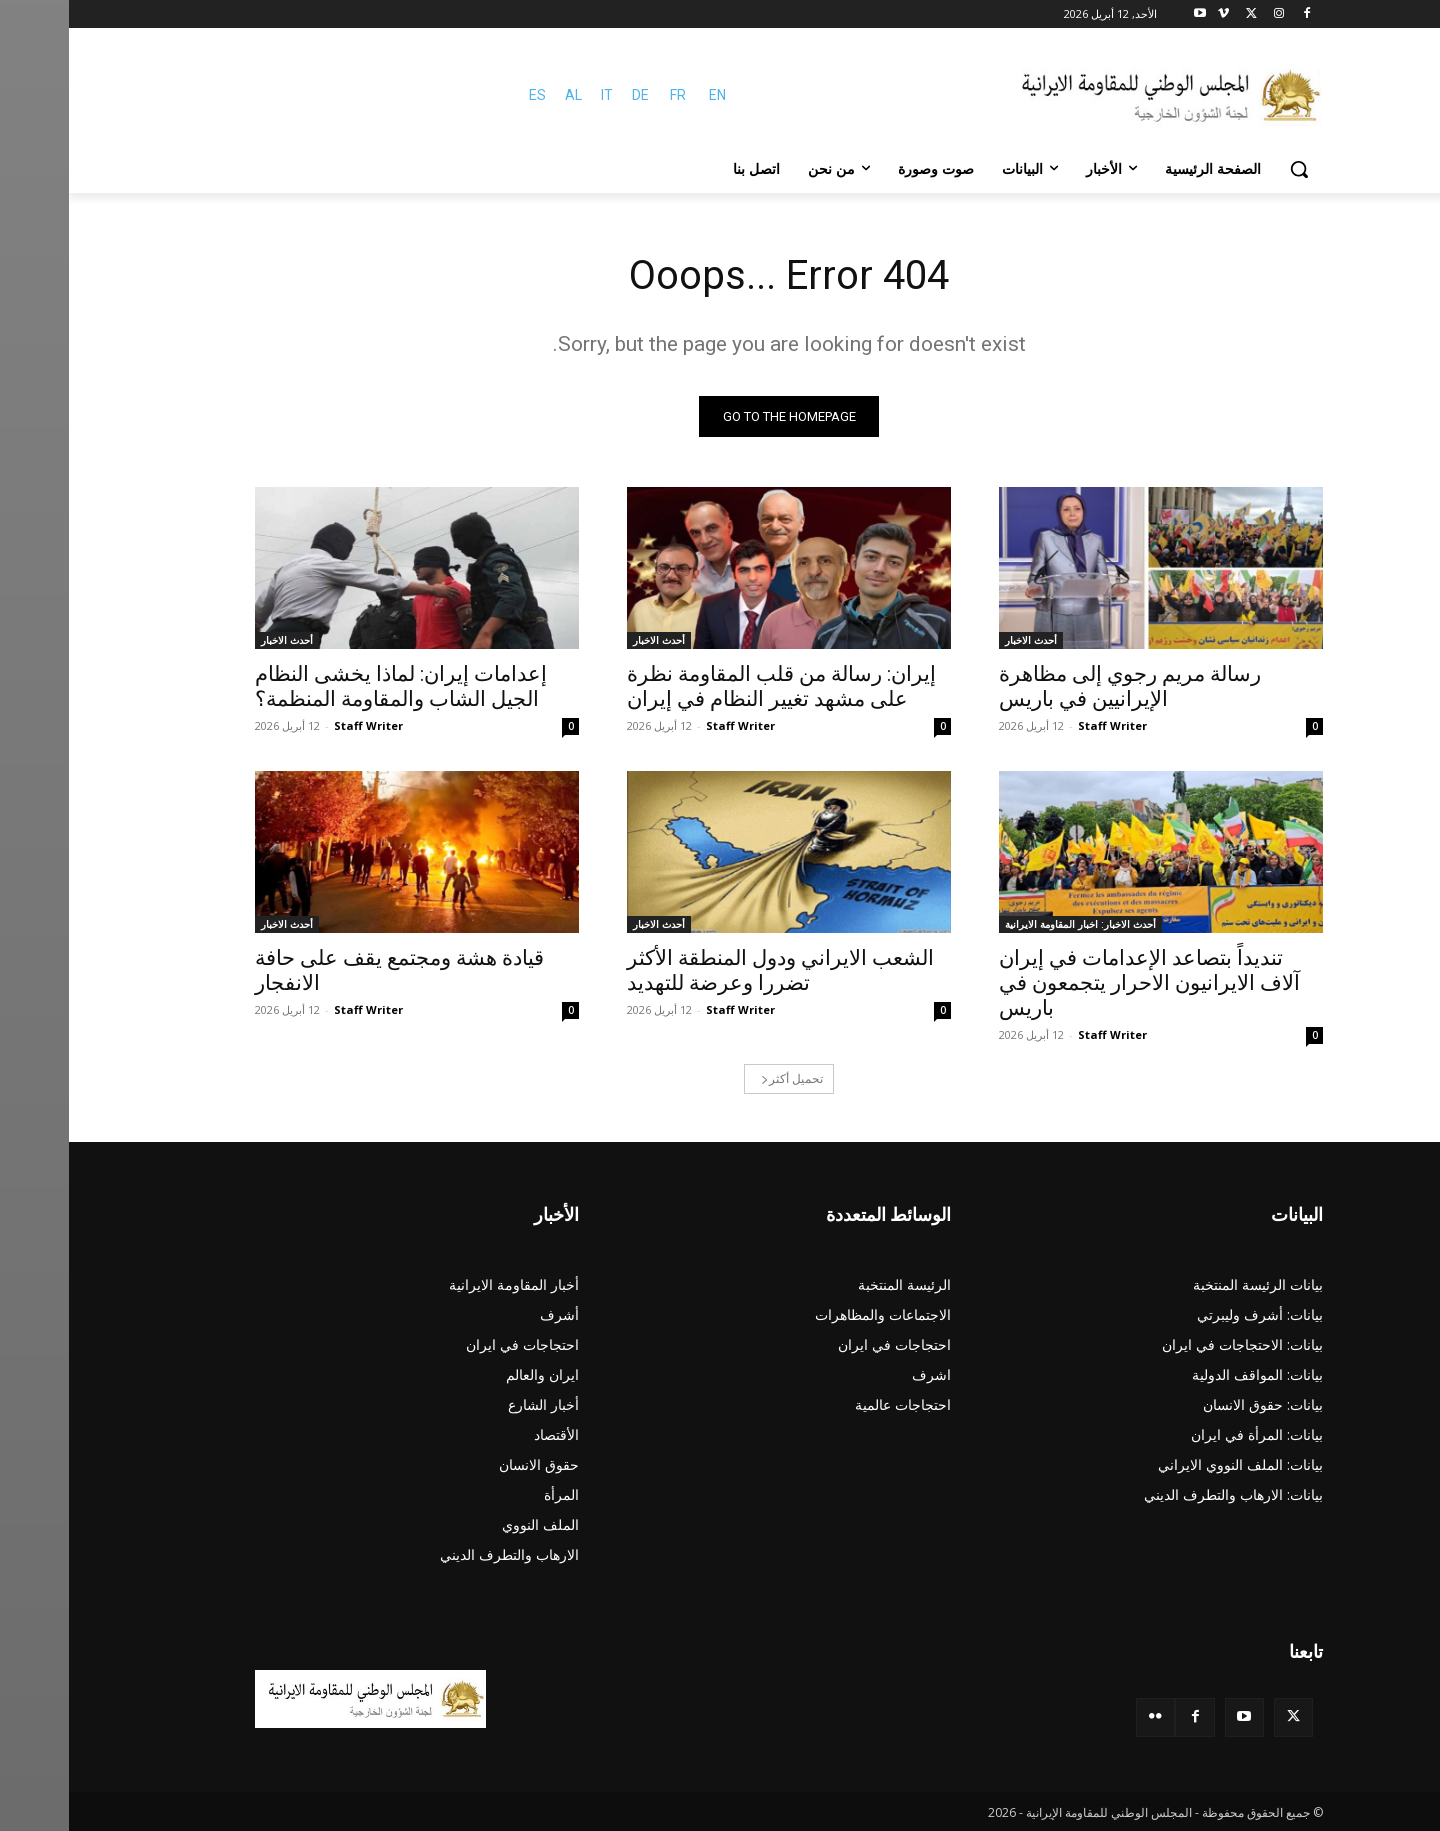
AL (504, 95)
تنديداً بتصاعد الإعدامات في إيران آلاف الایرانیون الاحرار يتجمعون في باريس (1080, 983)
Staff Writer (1043, 725)
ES (468, 95)
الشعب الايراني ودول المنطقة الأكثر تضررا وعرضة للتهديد (711, 970)
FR (609, 95)
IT (538, 95)
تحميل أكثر (723, 1078)
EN (648, 95)
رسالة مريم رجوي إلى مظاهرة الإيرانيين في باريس (1061, 686)
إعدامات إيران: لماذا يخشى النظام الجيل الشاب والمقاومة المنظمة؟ (332, 686)
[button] (1230, 169)
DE (571, 95)
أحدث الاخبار (962, 640)
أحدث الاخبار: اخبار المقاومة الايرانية (1011, 924)
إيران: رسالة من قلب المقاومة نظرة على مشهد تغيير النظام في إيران (712, 686)
